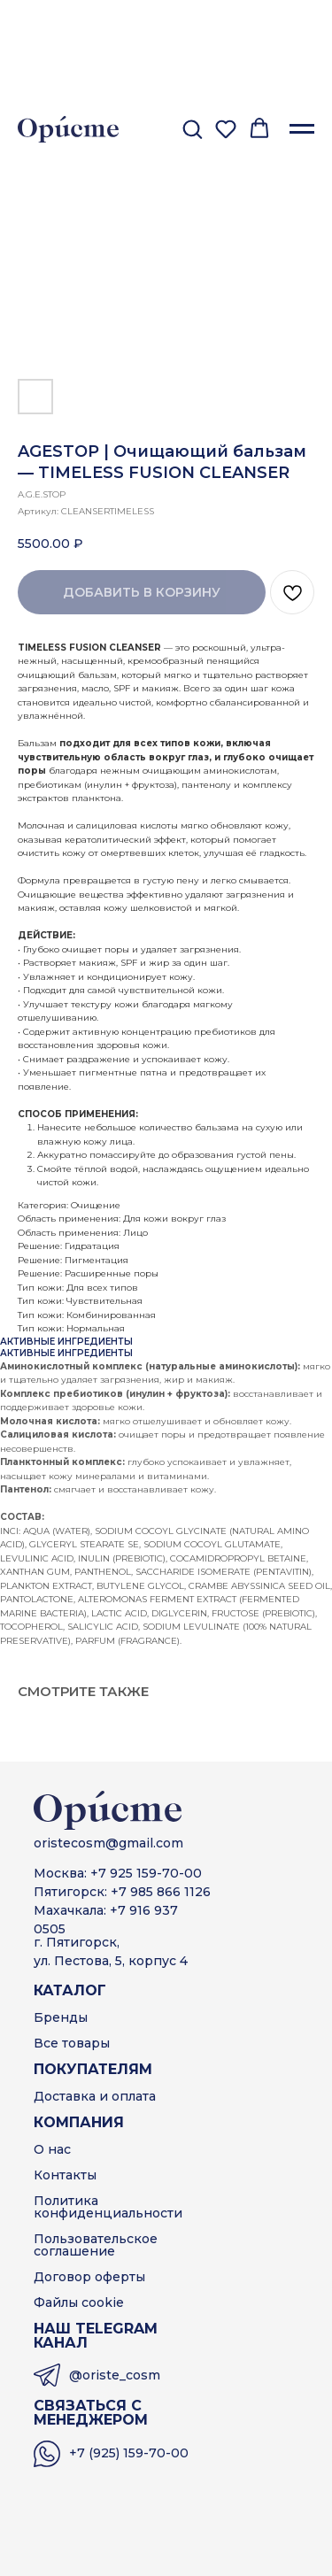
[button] (192, 128)
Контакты (65, 2175)
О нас (52, 2149)
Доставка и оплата (95, 2096)
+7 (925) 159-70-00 (129, 2453)
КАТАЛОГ (70, 1990)
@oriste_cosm (114, 2375)
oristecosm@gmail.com (108, 1843)
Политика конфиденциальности (108, 2207)
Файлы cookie (79, 2302)
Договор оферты (89, 2277)
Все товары (72, 2043)
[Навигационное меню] (302, 129)
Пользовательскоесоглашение (96, 2245)
